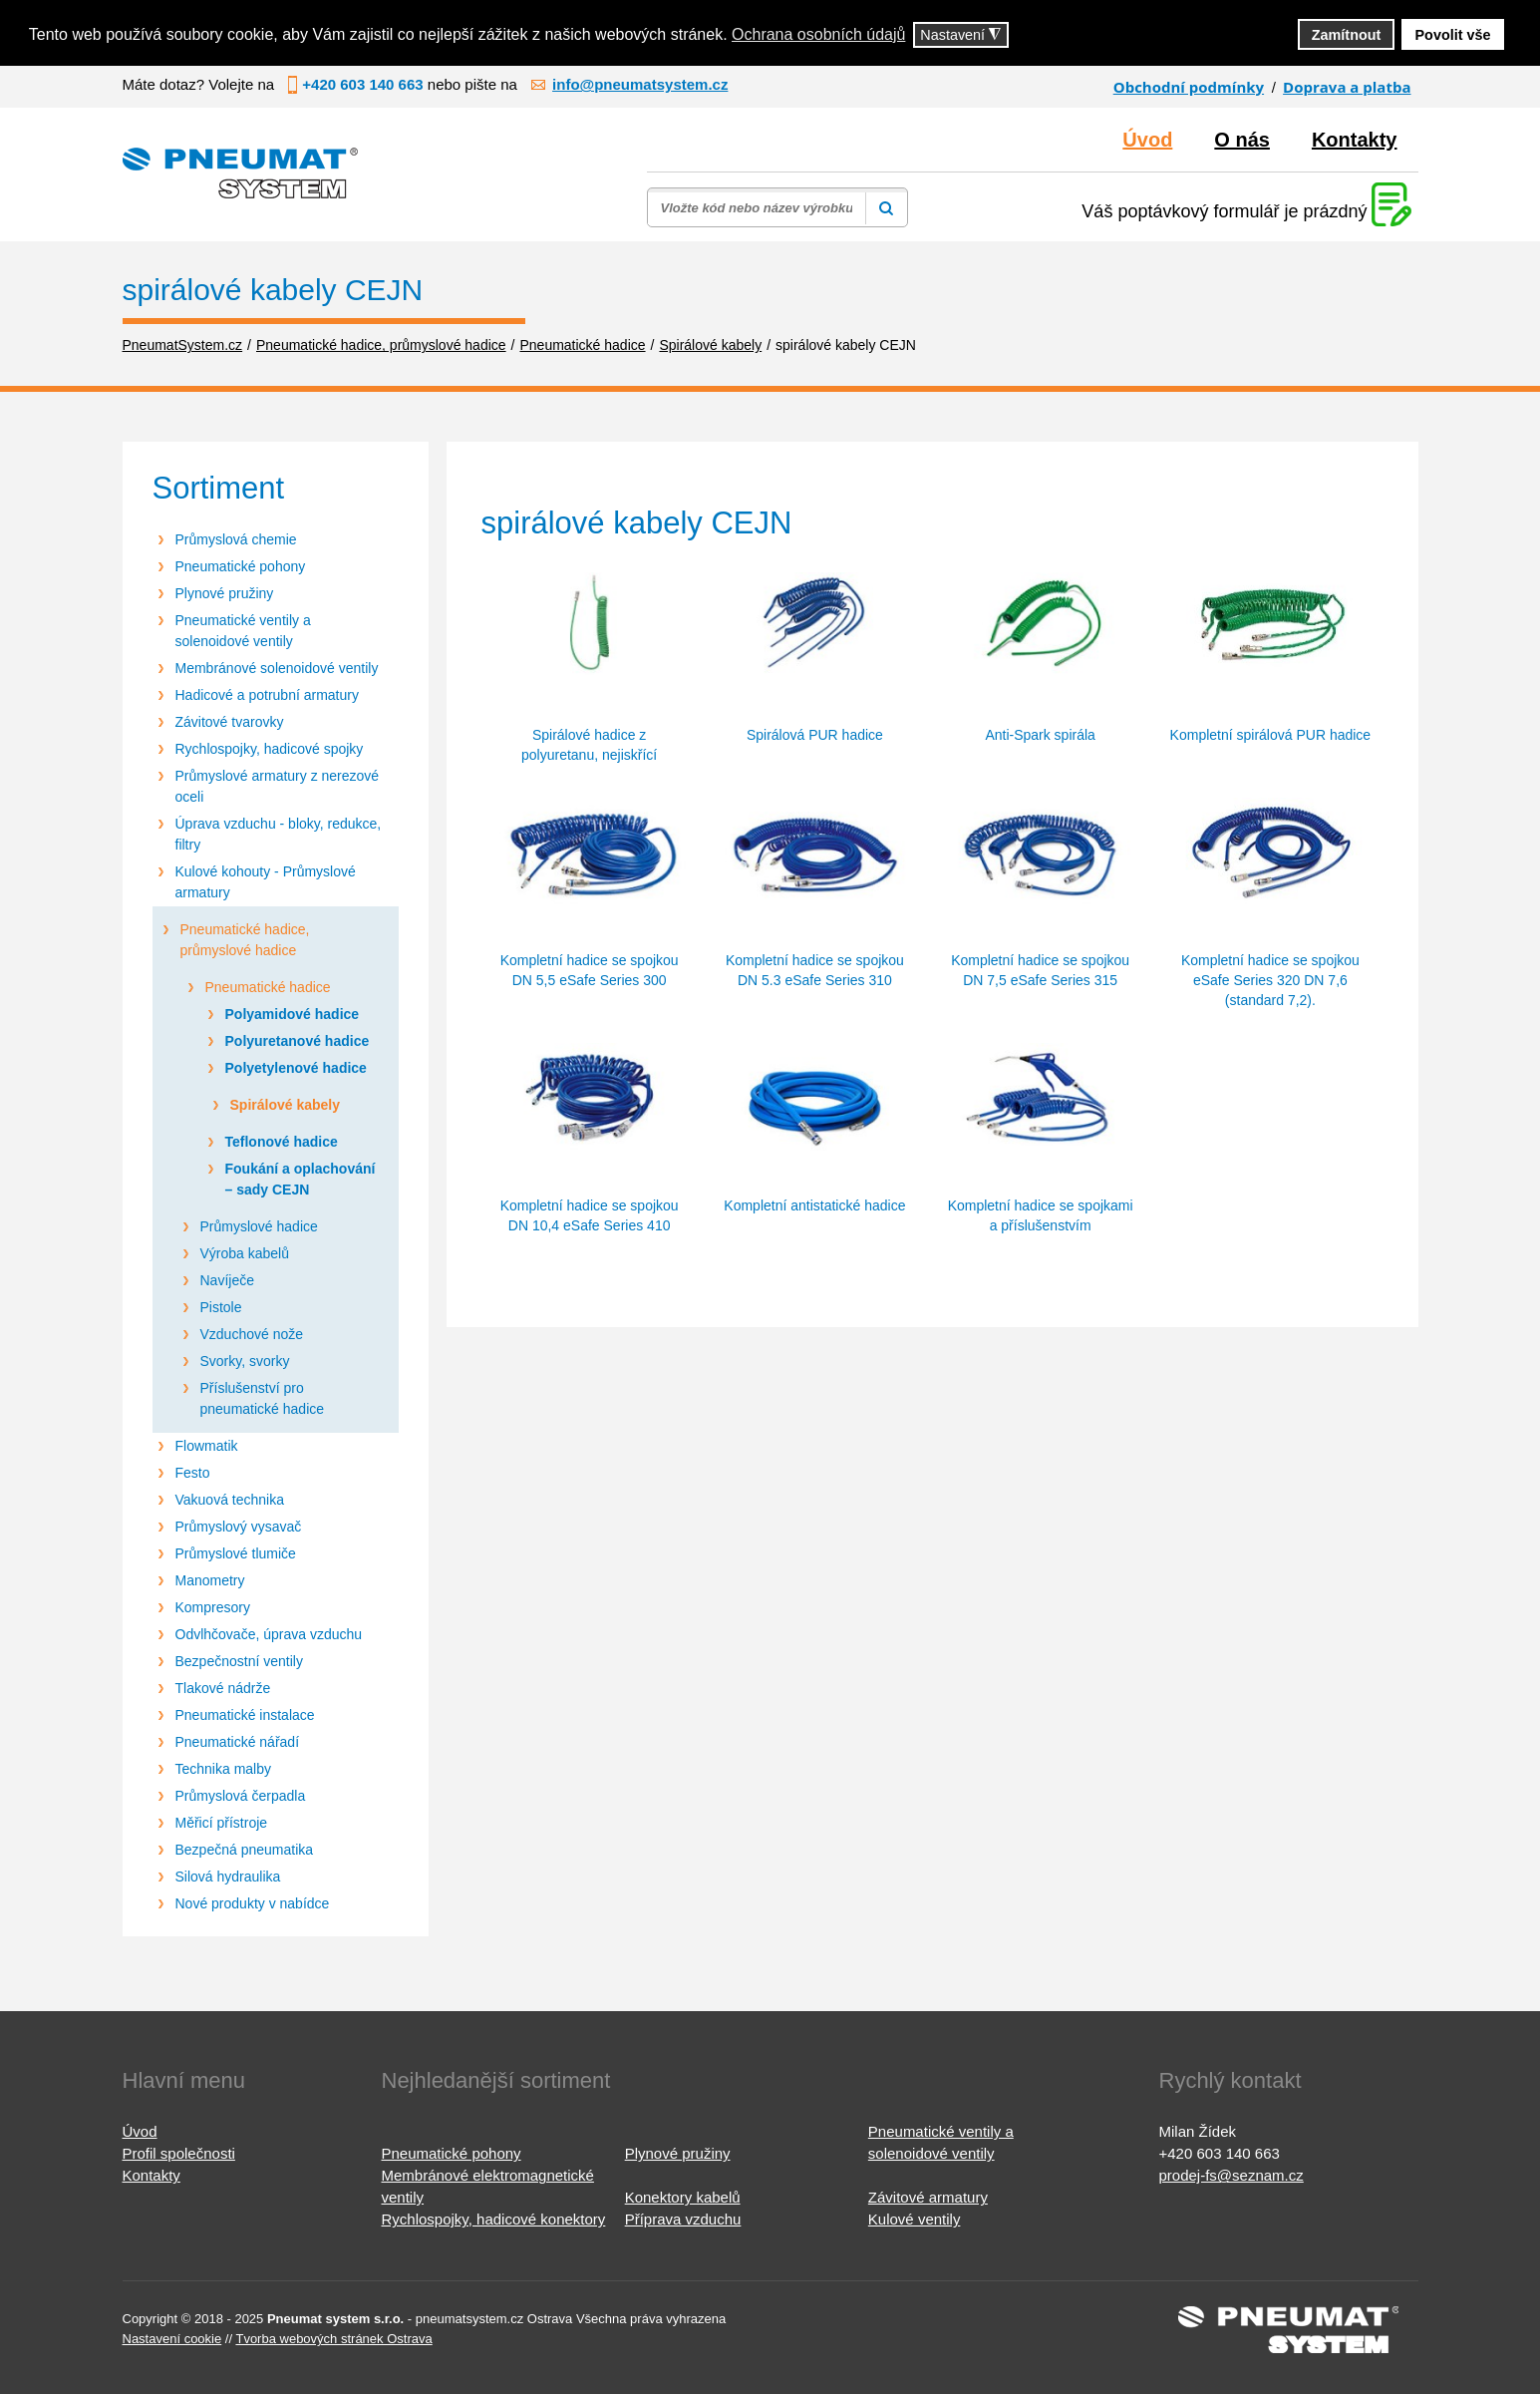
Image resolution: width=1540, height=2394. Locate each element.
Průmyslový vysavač (238, 1527)
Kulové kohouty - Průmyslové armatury (265, 881)
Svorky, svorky (245, 1361)
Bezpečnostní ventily (239, 1661)
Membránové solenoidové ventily (277, 668)
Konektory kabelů (683, 2197)
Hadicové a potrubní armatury (267, 695)
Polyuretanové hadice (297, 1041)
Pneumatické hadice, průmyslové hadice (245, 939)
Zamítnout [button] (1347, 35)
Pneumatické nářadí (237, 1742)
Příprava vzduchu (683, 2219)
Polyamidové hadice (292, 1014)
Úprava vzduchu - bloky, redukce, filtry (278, 834)
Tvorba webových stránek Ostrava (333, 2338)
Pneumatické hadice (268, 987)
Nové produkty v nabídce (252, 1903)
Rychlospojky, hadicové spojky (269, 749)
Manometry (210, 1580)
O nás (1242, 140)
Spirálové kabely (285, 1105)
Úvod (1147, 140)
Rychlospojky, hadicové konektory (494, 2219)
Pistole (221, 1307)
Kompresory (212, 1607)
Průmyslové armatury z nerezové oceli (277, 786)
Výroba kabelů (245, 1253)
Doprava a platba (1346, 87)
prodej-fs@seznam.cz (1231, 2175)
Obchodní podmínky (1188, 87)
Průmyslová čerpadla (240, 1796)
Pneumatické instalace (245, 1715)
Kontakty (1354, 140)
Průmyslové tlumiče (235, 1553)
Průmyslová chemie (236, 539)
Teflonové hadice (281, 1142)
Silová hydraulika (228, 1876)
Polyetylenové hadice (296, 1068)
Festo (192, 1473)
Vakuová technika (229, 1500)
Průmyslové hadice (259, 1226)
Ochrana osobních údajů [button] (818, 34)
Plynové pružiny (224, 593)
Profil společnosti (179, 2153)
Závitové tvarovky (229, 722)
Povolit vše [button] (1453, 35)
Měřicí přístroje (221, 1823)
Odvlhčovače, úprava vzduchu (269, 1634)
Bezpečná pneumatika (244, 1850)
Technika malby (223, 1769)
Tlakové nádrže (223, 1688)
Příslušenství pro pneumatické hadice (262, 1398)
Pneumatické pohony (240, 566)
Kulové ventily (914, 2219)
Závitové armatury (928, 2197)
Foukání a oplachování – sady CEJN (300, 1179)
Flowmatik (206, 1446)
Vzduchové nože (252, 1334)
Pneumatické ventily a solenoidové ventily (243, 630)
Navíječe (227, 1280)
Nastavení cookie (172, 2338)
